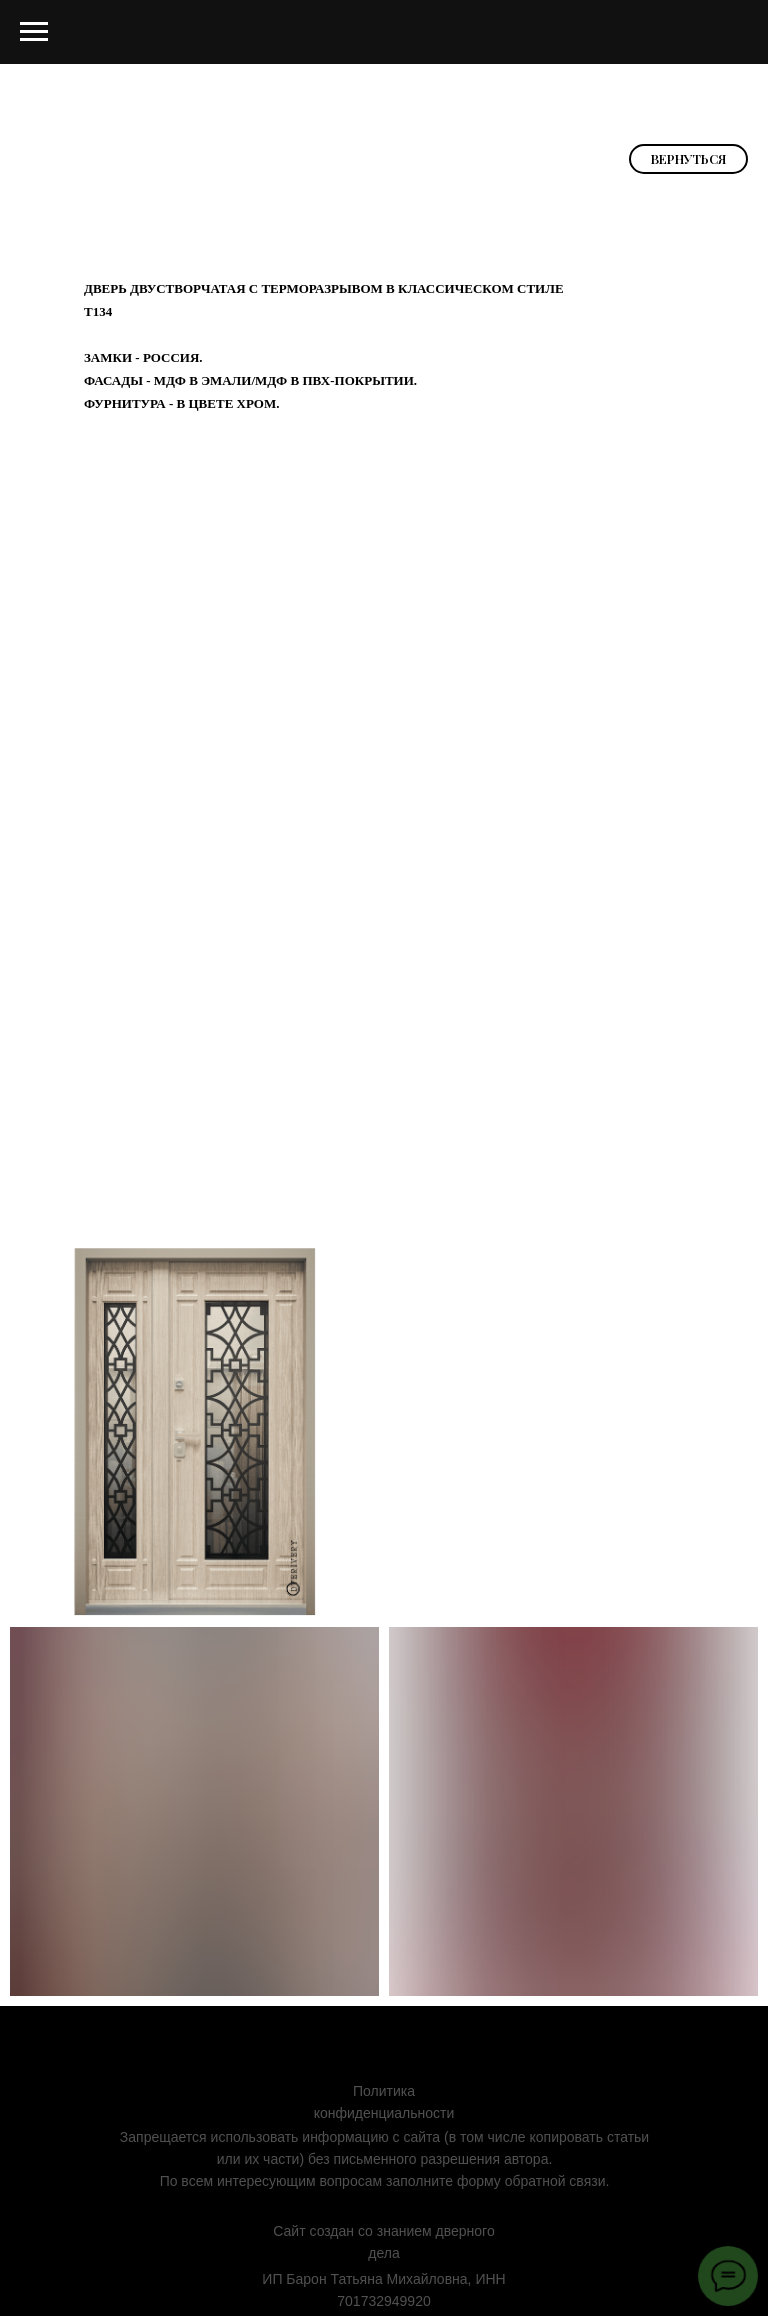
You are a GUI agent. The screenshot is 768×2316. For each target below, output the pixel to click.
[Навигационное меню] (34, 32)
